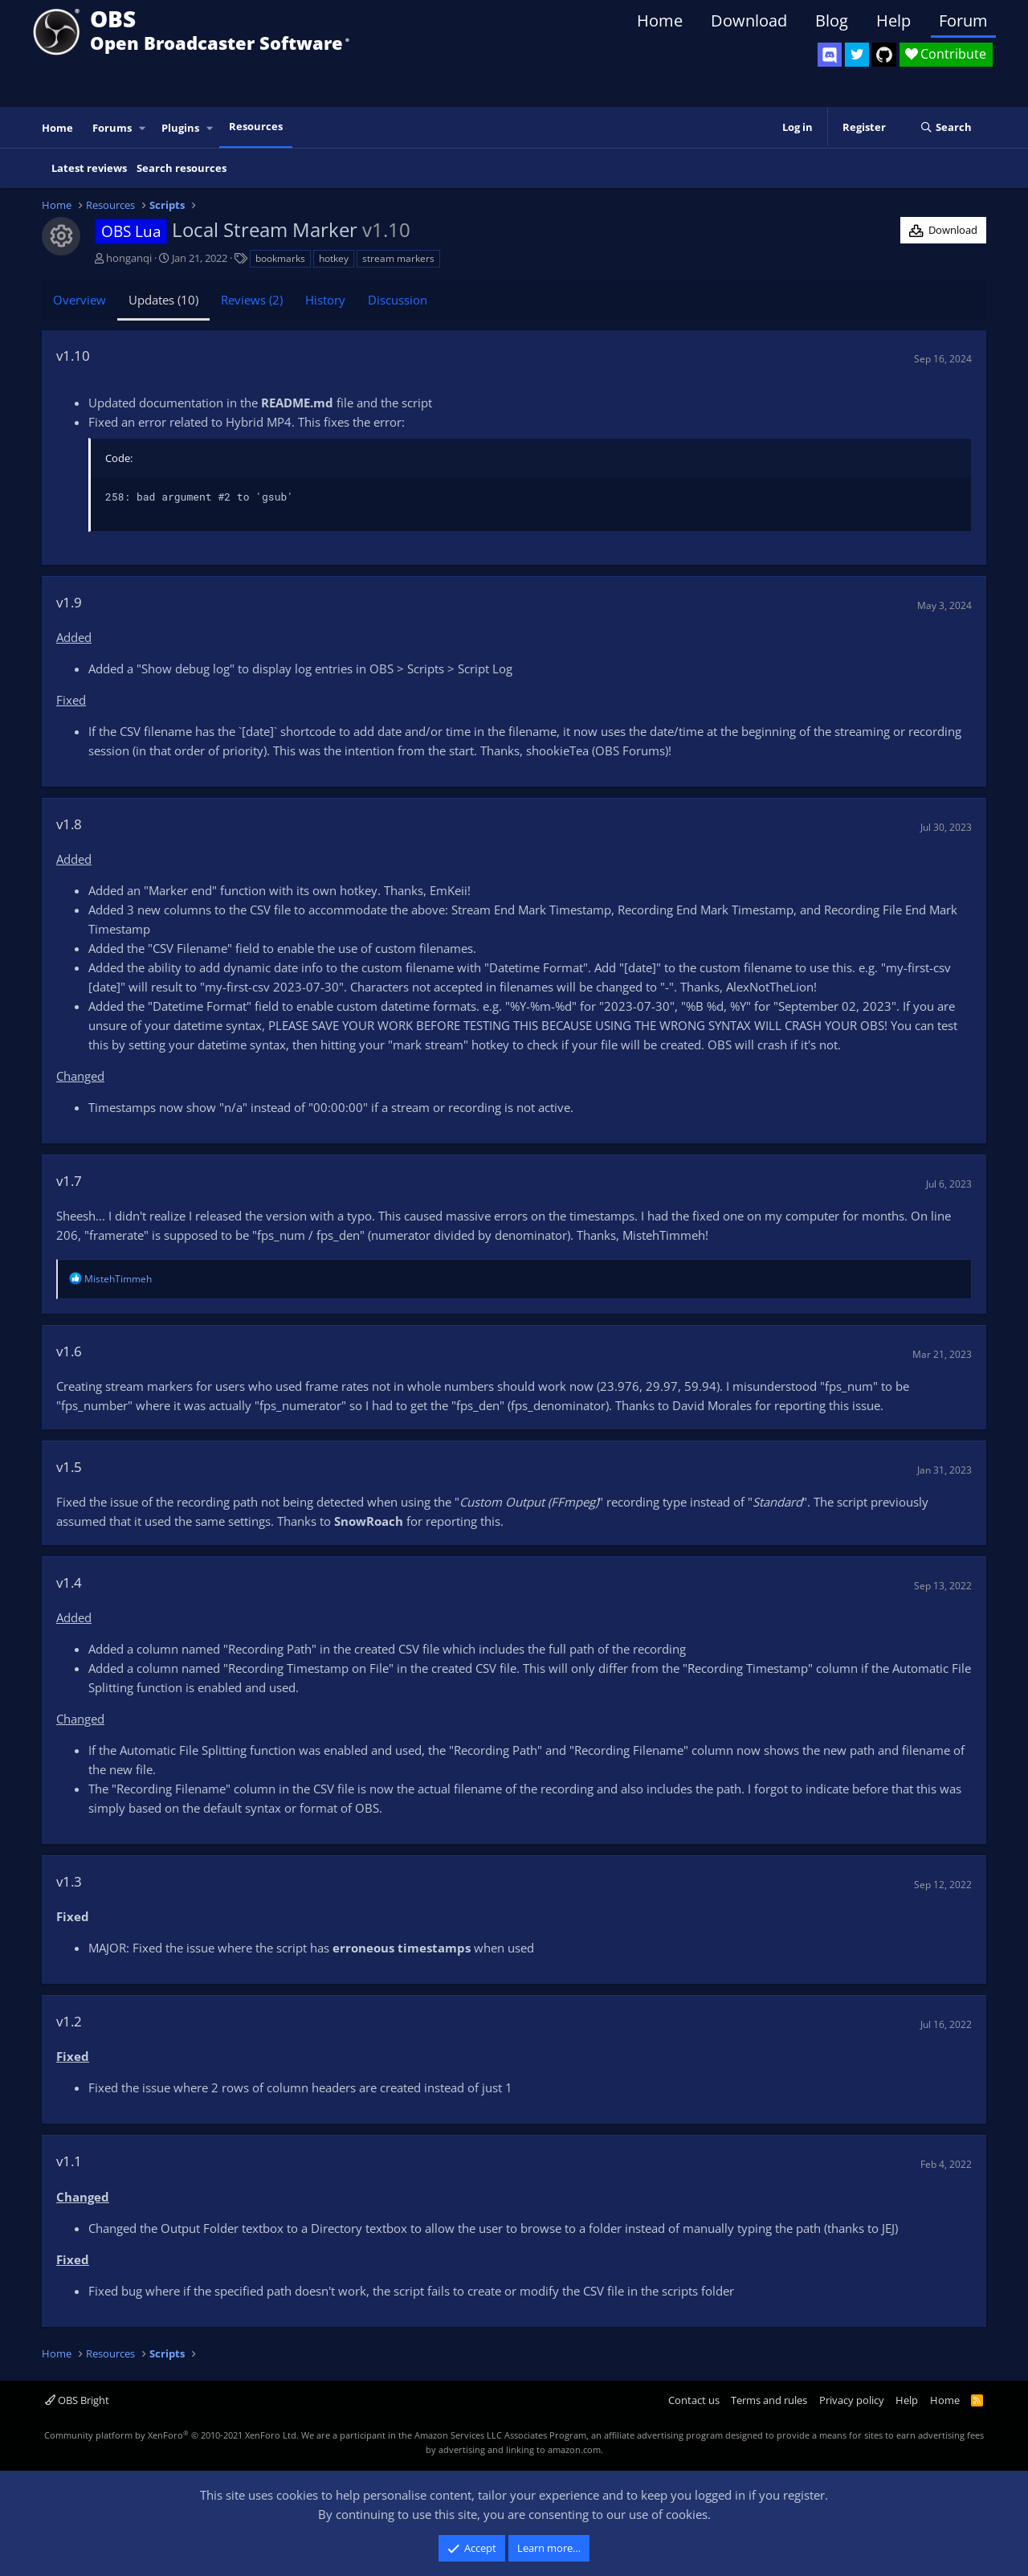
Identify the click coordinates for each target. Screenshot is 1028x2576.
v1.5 (69, 1467)
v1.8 (69, 824)
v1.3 (69, 1881)
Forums (112, 128)
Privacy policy (851, 2400)
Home (660, 20)
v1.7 (69, 1180)
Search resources (181, 168)
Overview (79, 300)
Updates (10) (163, 300)
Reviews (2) (252, 300)
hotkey (334, 258)
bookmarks (280, 258)
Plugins (180, 128)
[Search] (945, 128)
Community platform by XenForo (171, 2435)
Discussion (397, 300)
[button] (143, 128)
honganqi (129, 258)
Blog (831, 20)
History (325, 300)
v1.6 (69, 1351)
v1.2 (69, 2021)
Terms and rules (769, 2400)
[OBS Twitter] (857, 55)
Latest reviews (89, 168)
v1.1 (69, 2161)
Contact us (694, 2400)
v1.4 (69, 1582)
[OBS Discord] (830, 55)
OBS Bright (77, 2400)
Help (893, 20)
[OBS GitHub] (884, 55)
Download (749, 20)
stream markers (398, 258)
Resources (256, 126)
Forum (963, 20)
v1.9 (69, 602)
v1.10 (73, 355)
